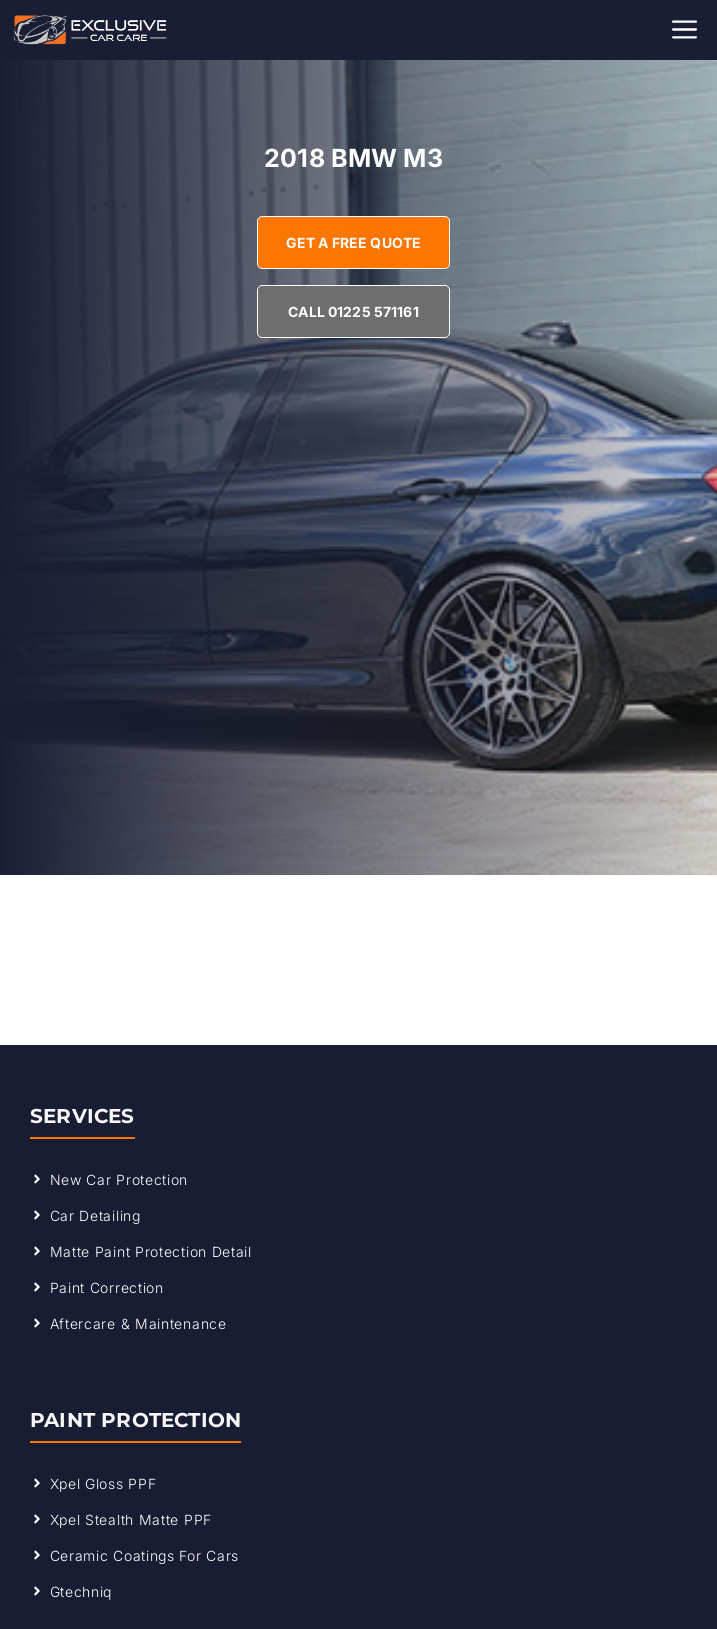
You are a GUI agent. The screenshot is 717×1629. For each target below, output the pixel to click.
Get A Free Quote (353, 242)
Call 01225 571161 (353, 311)
